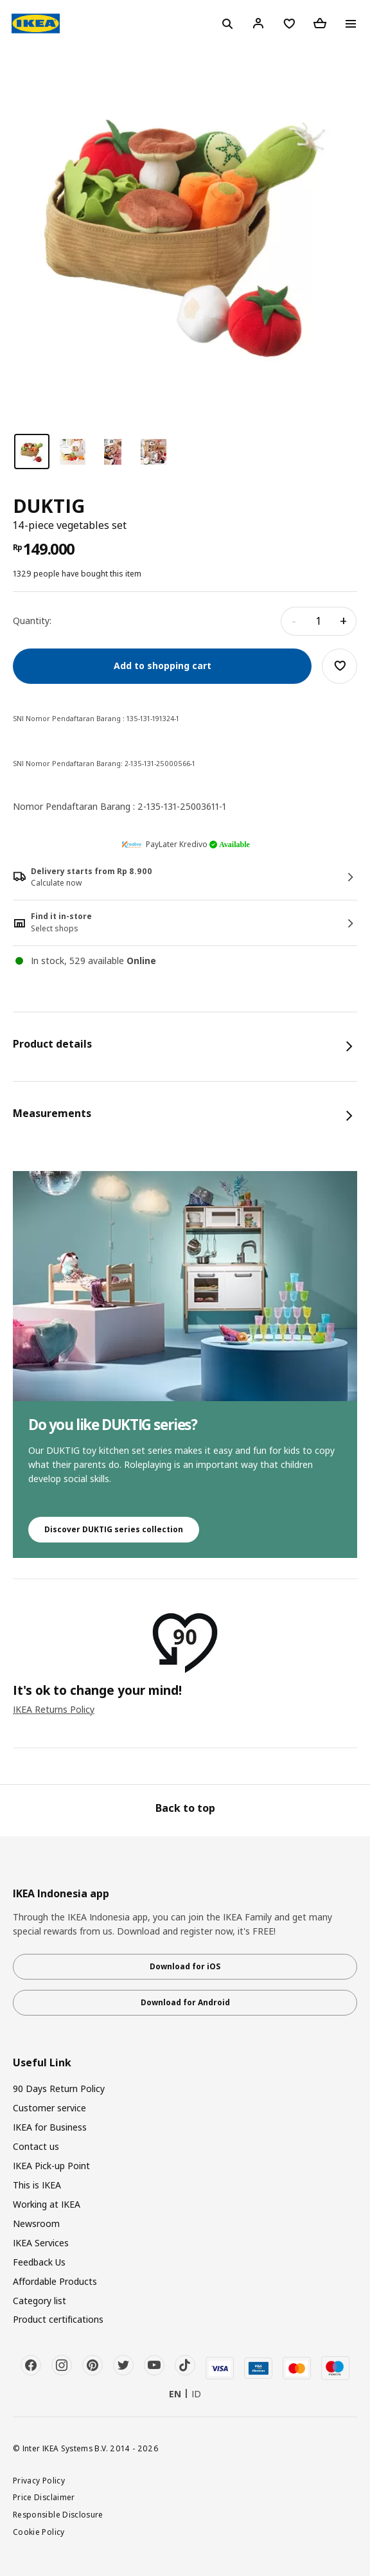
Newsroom (36, 2223)
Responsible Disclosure (58, 2514)
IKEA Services (41, 2243)
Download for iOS (185, 1966)
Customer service (49, 2108)
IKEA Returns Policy (53, 1709)
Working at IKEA (46, 2204)
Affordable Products (55, 2281)
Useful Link (42, 2063)
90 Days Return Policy (59, 2088)
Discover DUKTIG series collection (113, 1529)
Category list (39, 2300)
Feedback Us (39, 2262)
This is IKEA (37, 2185)
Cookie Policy (39, 2532)
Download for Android (185, 2002)
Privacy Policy (39, 2480)
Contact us (36, 2146)
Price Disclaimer (44, 2497)
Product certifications (58, 2319)
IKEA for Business (50, 2127)
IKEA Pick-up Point (51, 2166)
